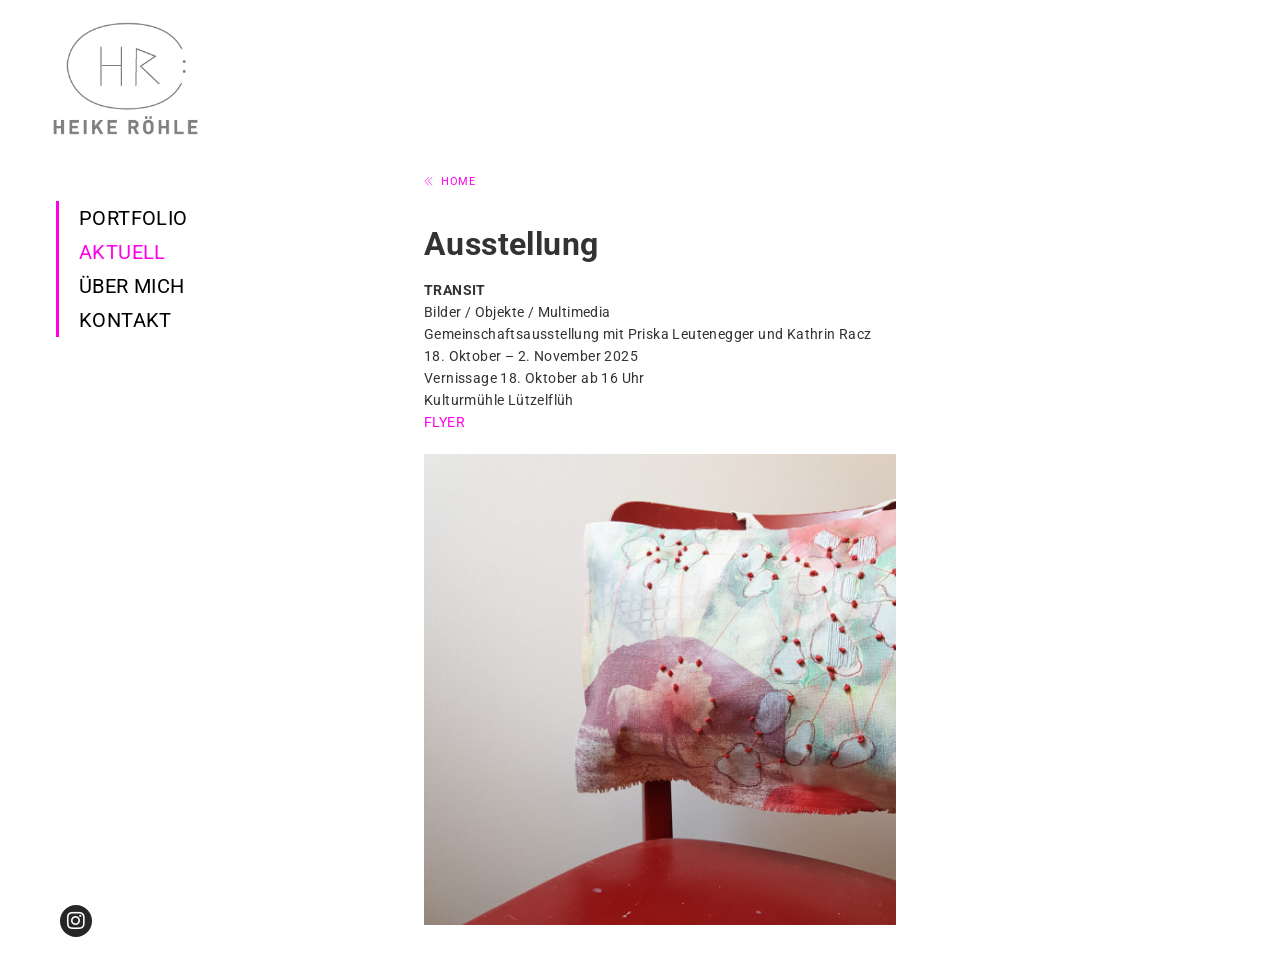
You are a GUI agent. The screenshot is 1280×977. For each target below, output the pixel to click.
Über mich (132, 286)
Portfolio (133, 218)
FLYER (444, 422)
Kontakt (125, 320)
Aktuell (122, 252)
